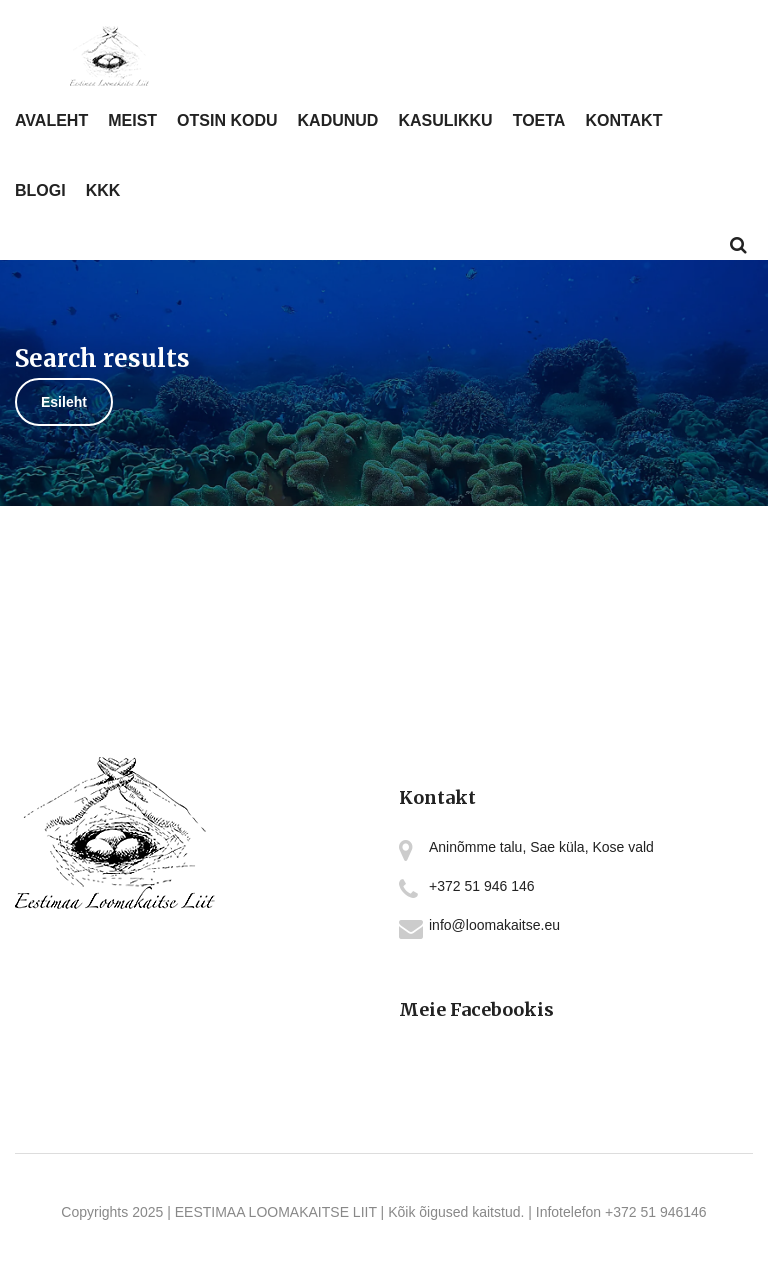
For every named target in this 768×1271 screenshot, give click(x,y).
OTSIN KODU (227, 120)
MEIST (132, 120)
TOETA (539, 120)
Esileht (64, 402)
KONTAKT (623, 120)
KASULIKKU (445, 120)
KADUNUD (338, 120)
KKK (103, 190)
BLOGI (40, 190)
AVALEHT (51, 120)
